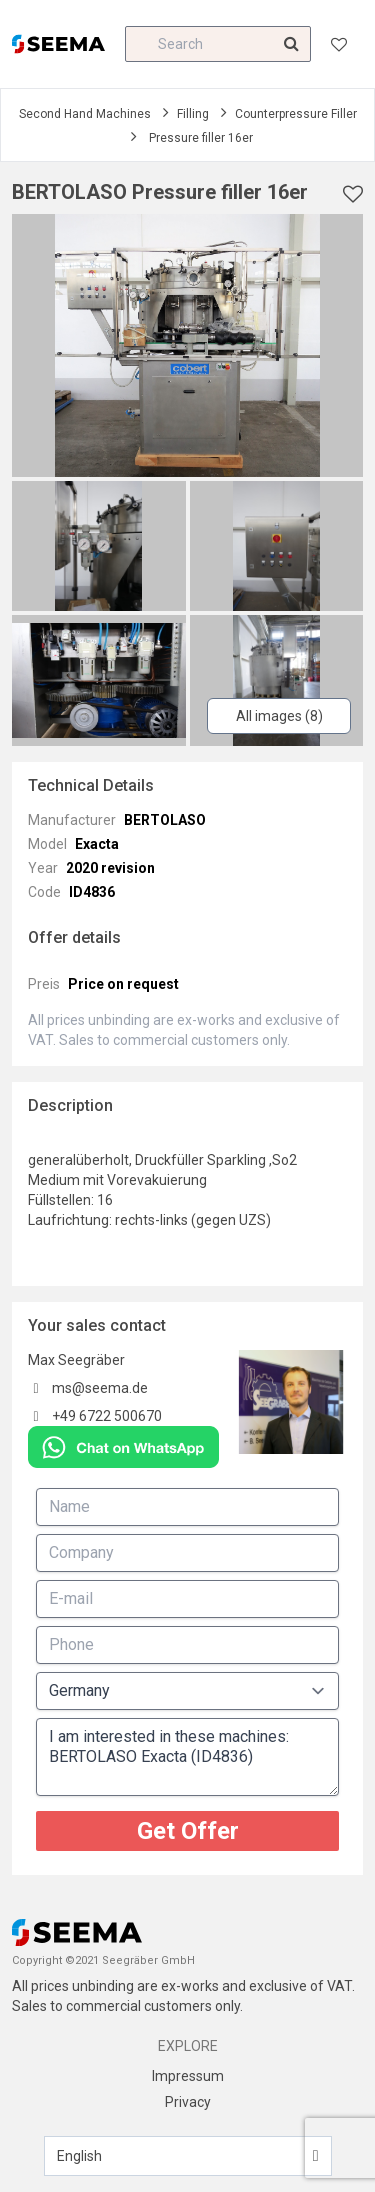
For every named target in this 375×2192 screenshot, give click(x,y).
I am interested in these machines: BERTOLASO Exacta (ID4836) (187, 1757)
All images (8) (279, 716)
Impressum (188, 2076)
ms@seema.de (100, 1388)
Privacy (188, 2102)
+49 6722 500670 (107, 1416)
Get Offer (188, 1831)
